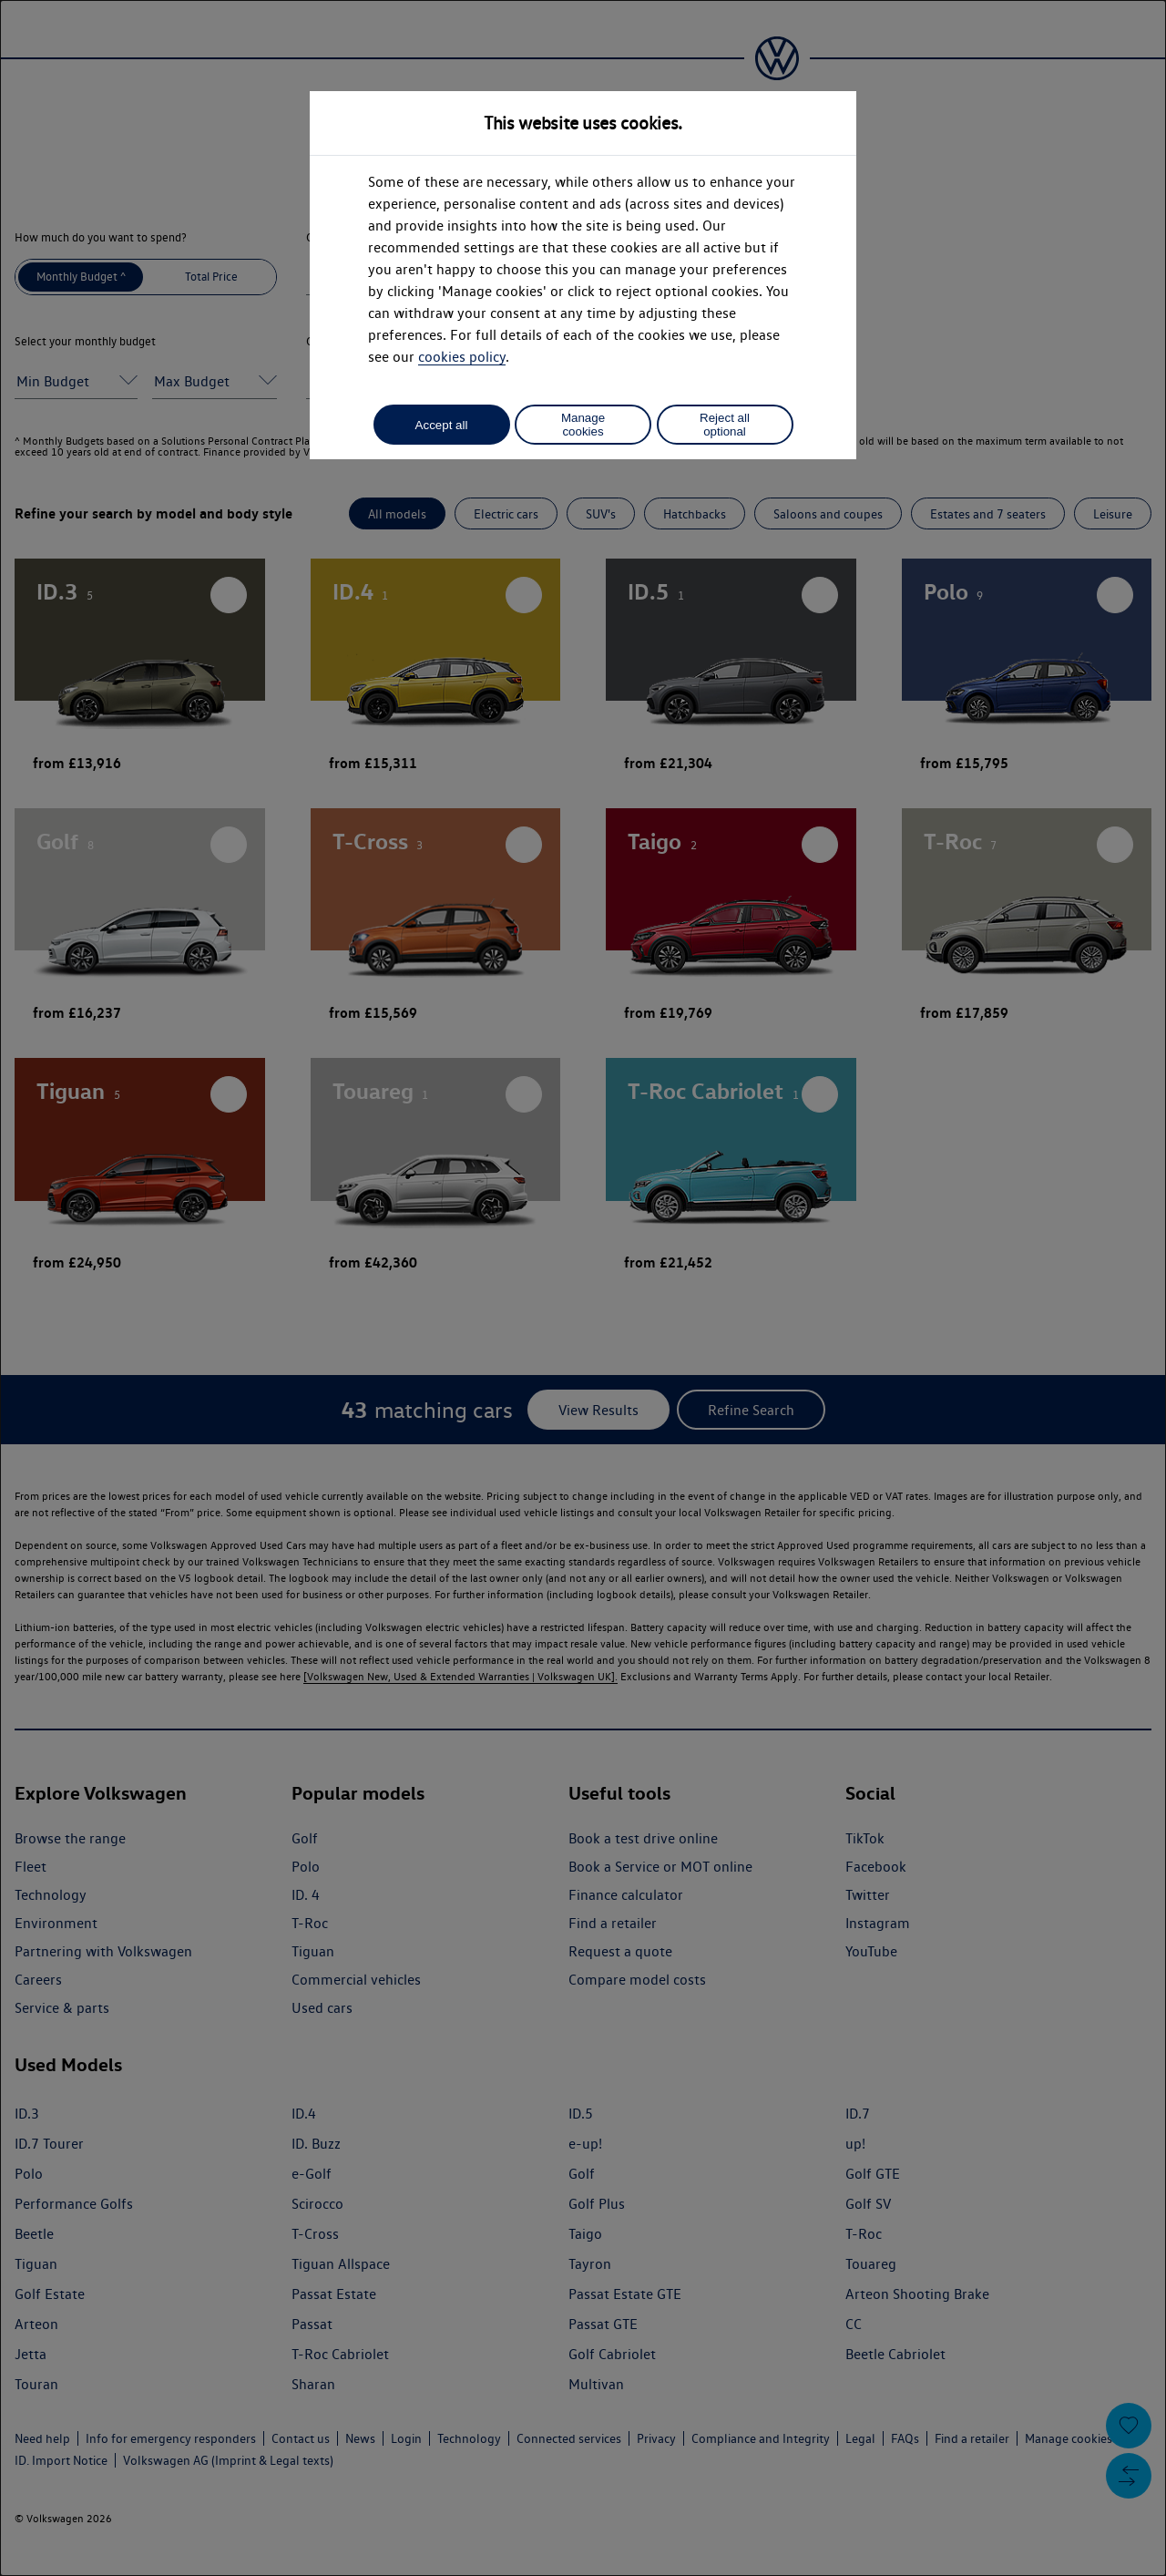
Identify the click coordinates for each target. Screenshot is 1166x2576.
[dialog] (583, 1288)
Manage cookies (583, 424)
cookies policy (462, 356)
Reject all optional (725, 424)
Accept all (441, 425)
